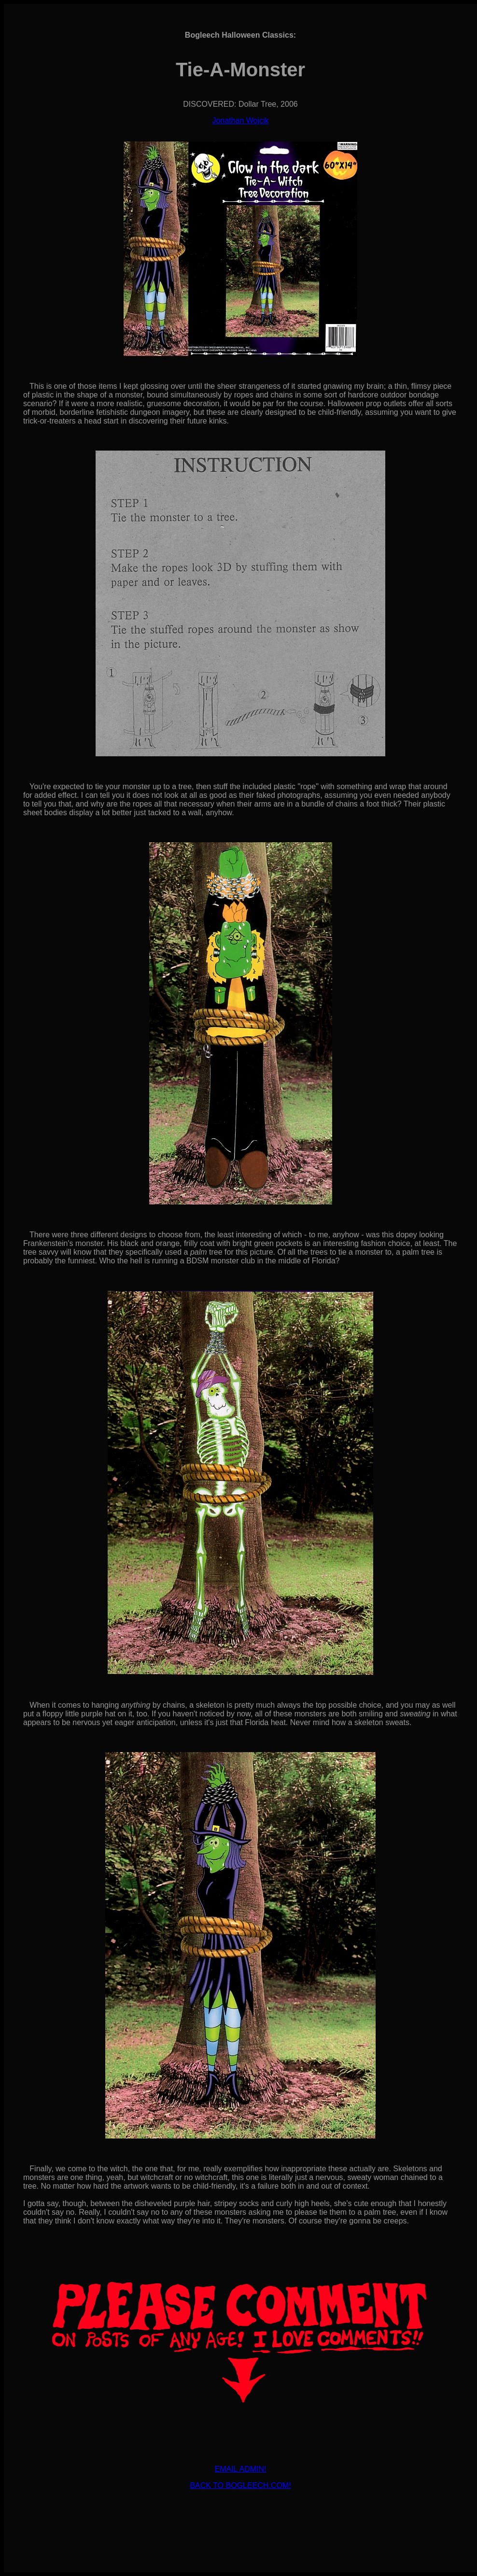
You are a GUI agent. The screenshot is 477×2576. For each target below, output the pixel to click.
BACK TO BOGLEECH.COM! (240, 2485)
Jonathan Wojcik (240, 120)
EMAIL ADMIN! (241, 2469)
